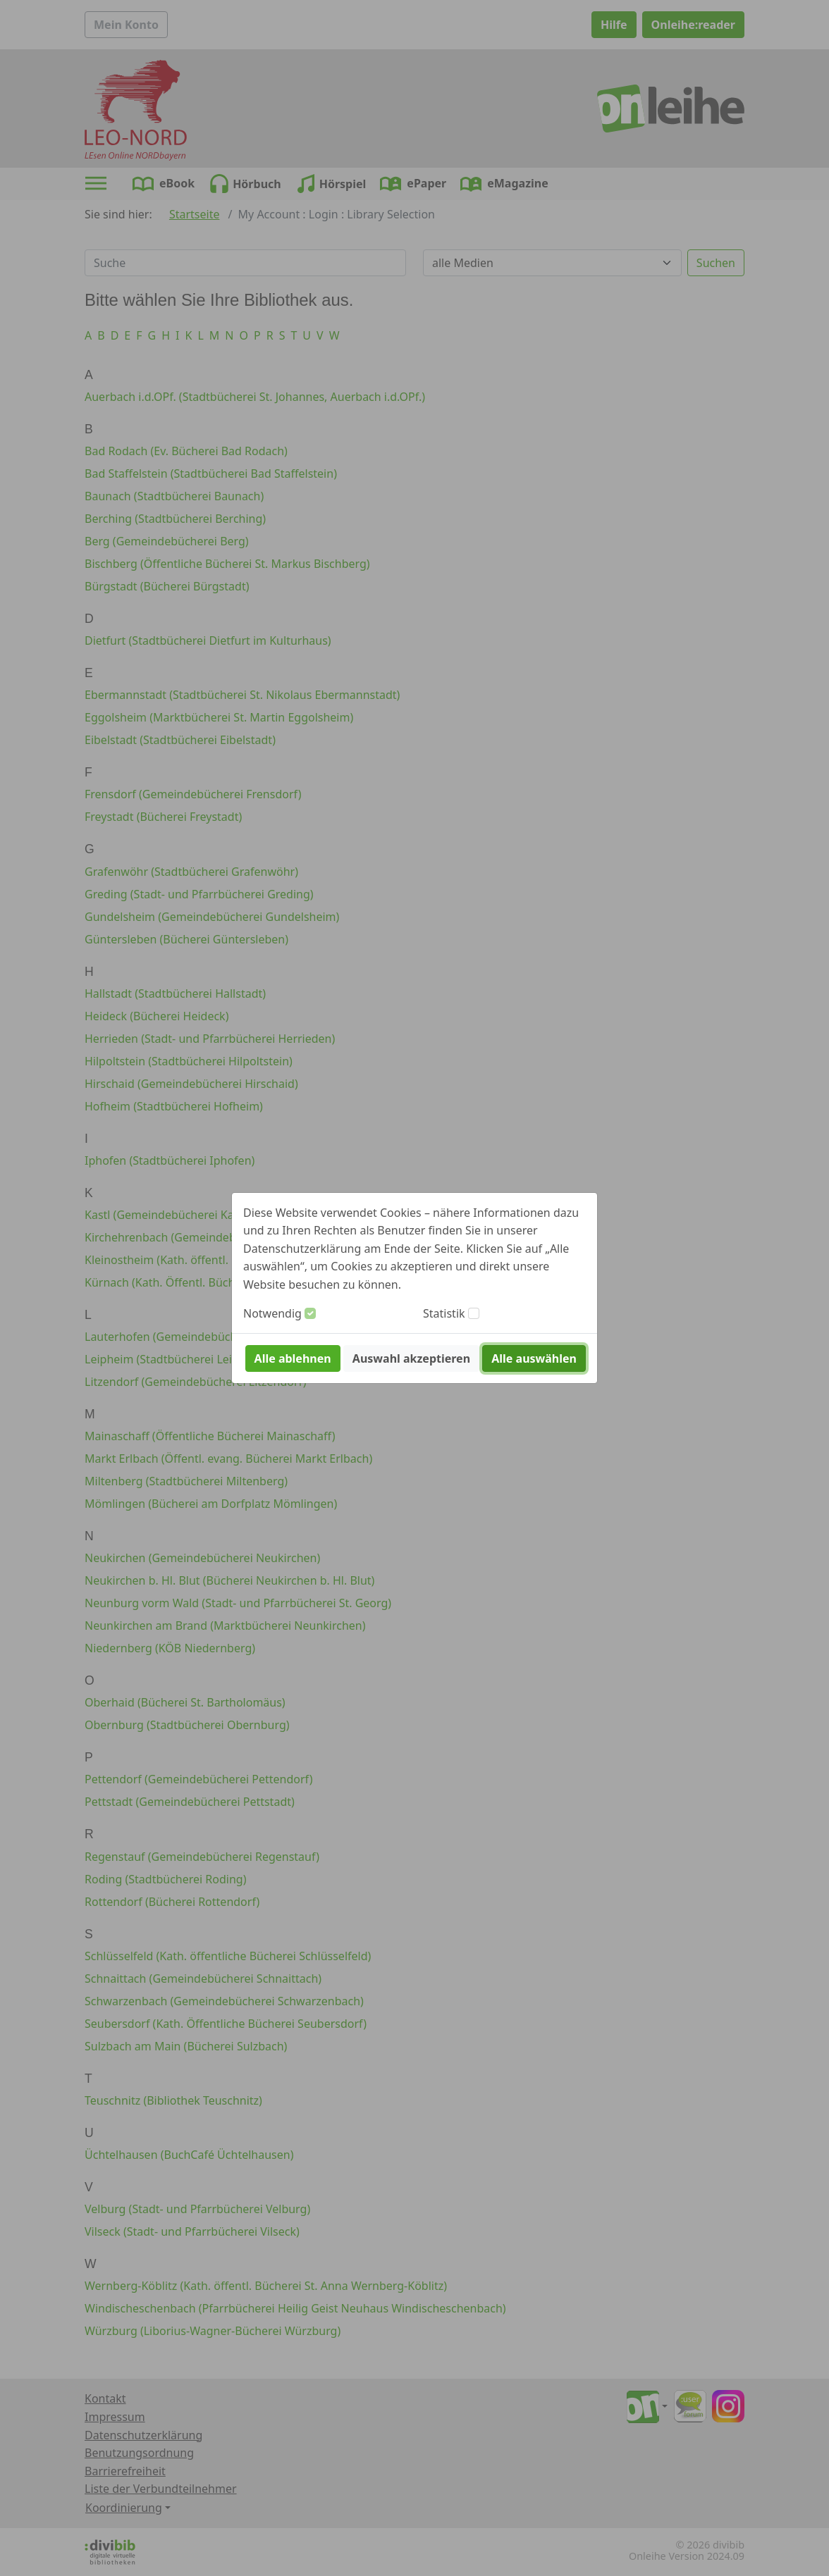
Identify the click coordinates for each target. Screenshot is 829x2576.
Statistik (444, 1313)
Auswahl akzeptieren (411, 1358)
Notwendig (272, 1313)
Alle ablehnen (292, 1358)
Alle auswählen (534, 1358)
